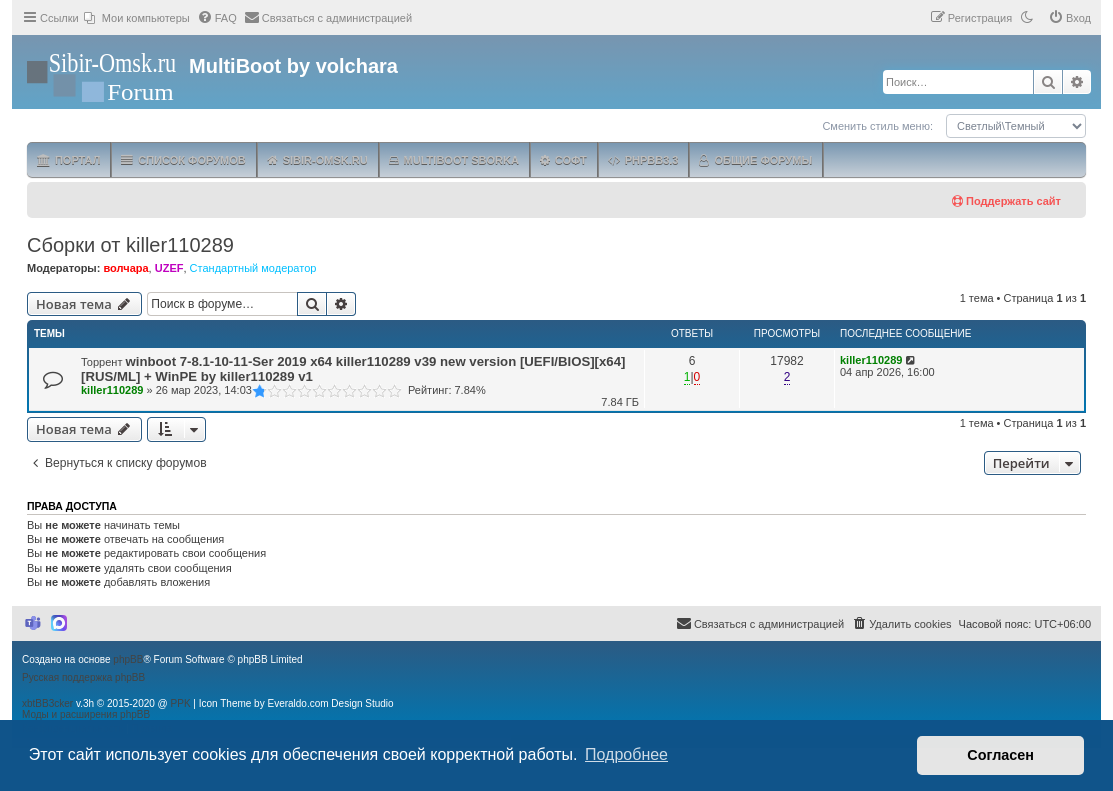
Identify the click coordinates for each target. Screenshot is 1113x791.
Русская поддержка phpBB (83, 677)
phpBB (128, 659)
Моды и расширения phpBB (86, 714)
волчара (125, 268)
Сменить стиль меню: (877, 126)
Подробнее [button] (626, 754)
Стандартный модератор (253, 268)
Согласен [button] (1000, 755)
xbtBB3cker (47, 703)
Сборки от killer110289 (130, 245)
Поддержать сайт (1006, 201)
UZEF (169, 268)
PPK (181, 703)
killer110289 (112, 390)
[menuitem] (137, 18)
